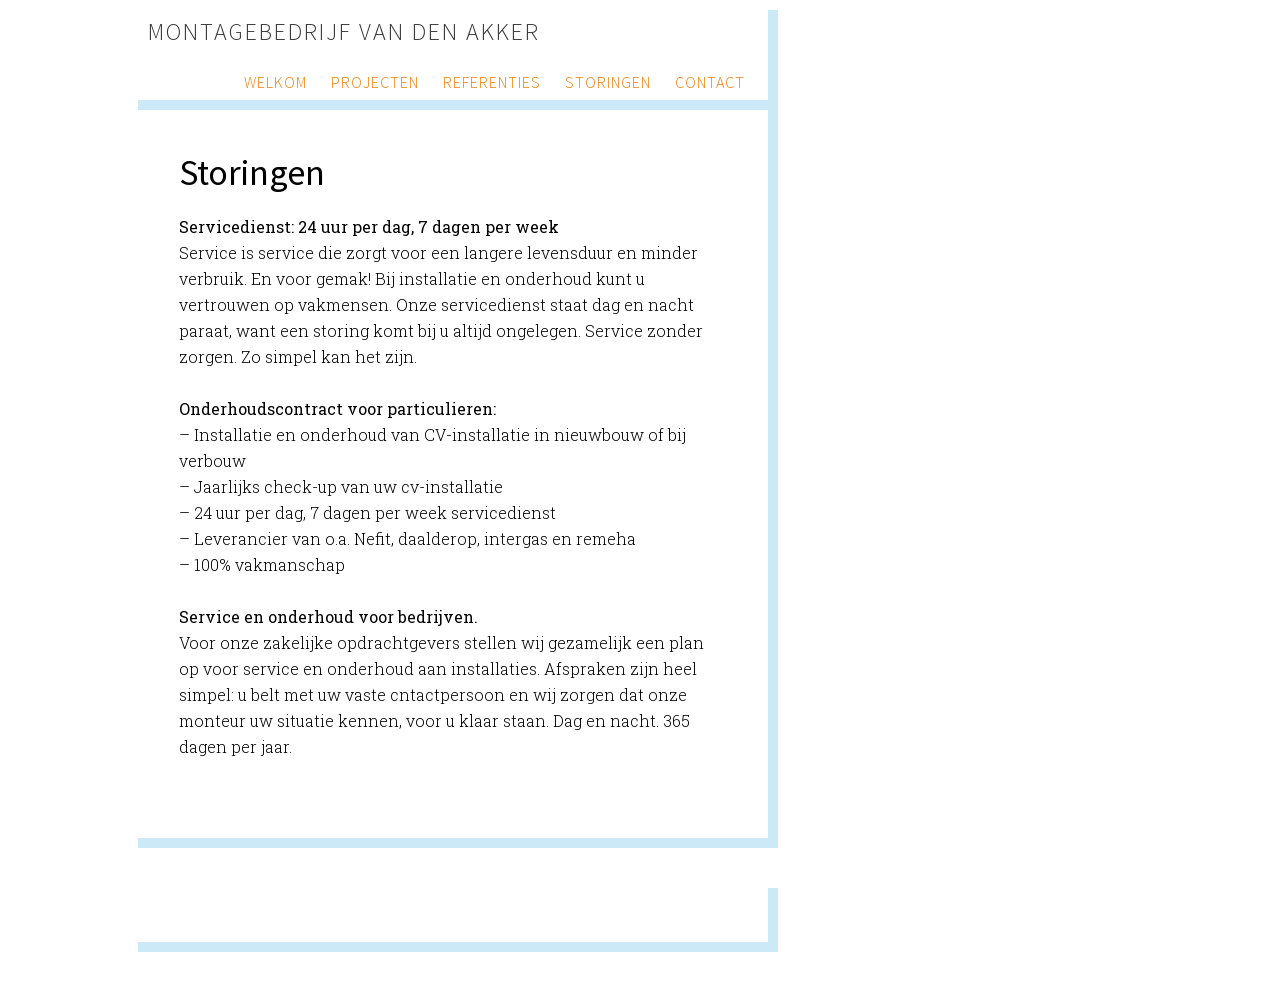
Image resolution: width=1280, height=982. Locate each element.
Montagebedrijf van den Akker (344, 31)
